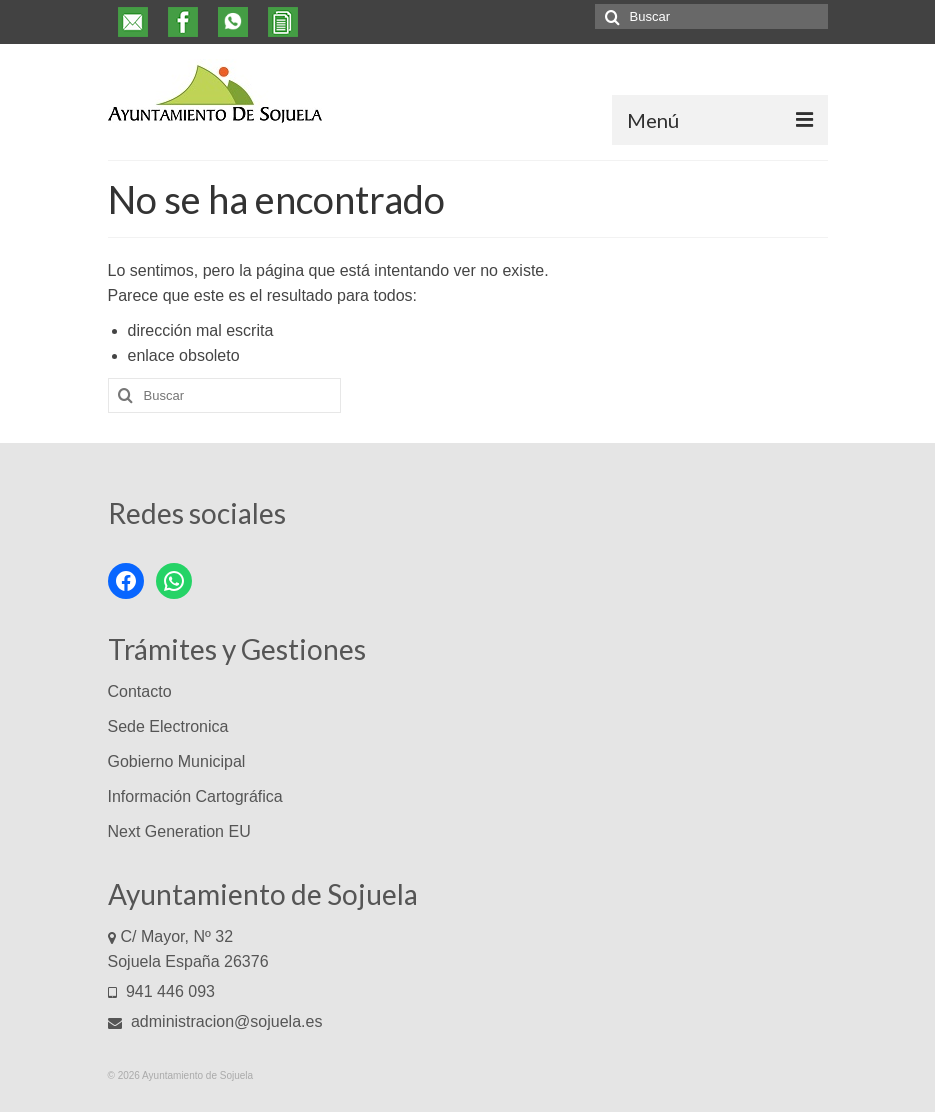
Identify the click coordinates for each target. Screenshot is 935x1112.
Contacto (140, 691)
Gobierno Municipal (177, 761)
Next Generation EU (179, 831)
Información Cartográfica (195, 796)
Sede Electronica (168, 726)
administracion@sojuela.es (215, 1021)
